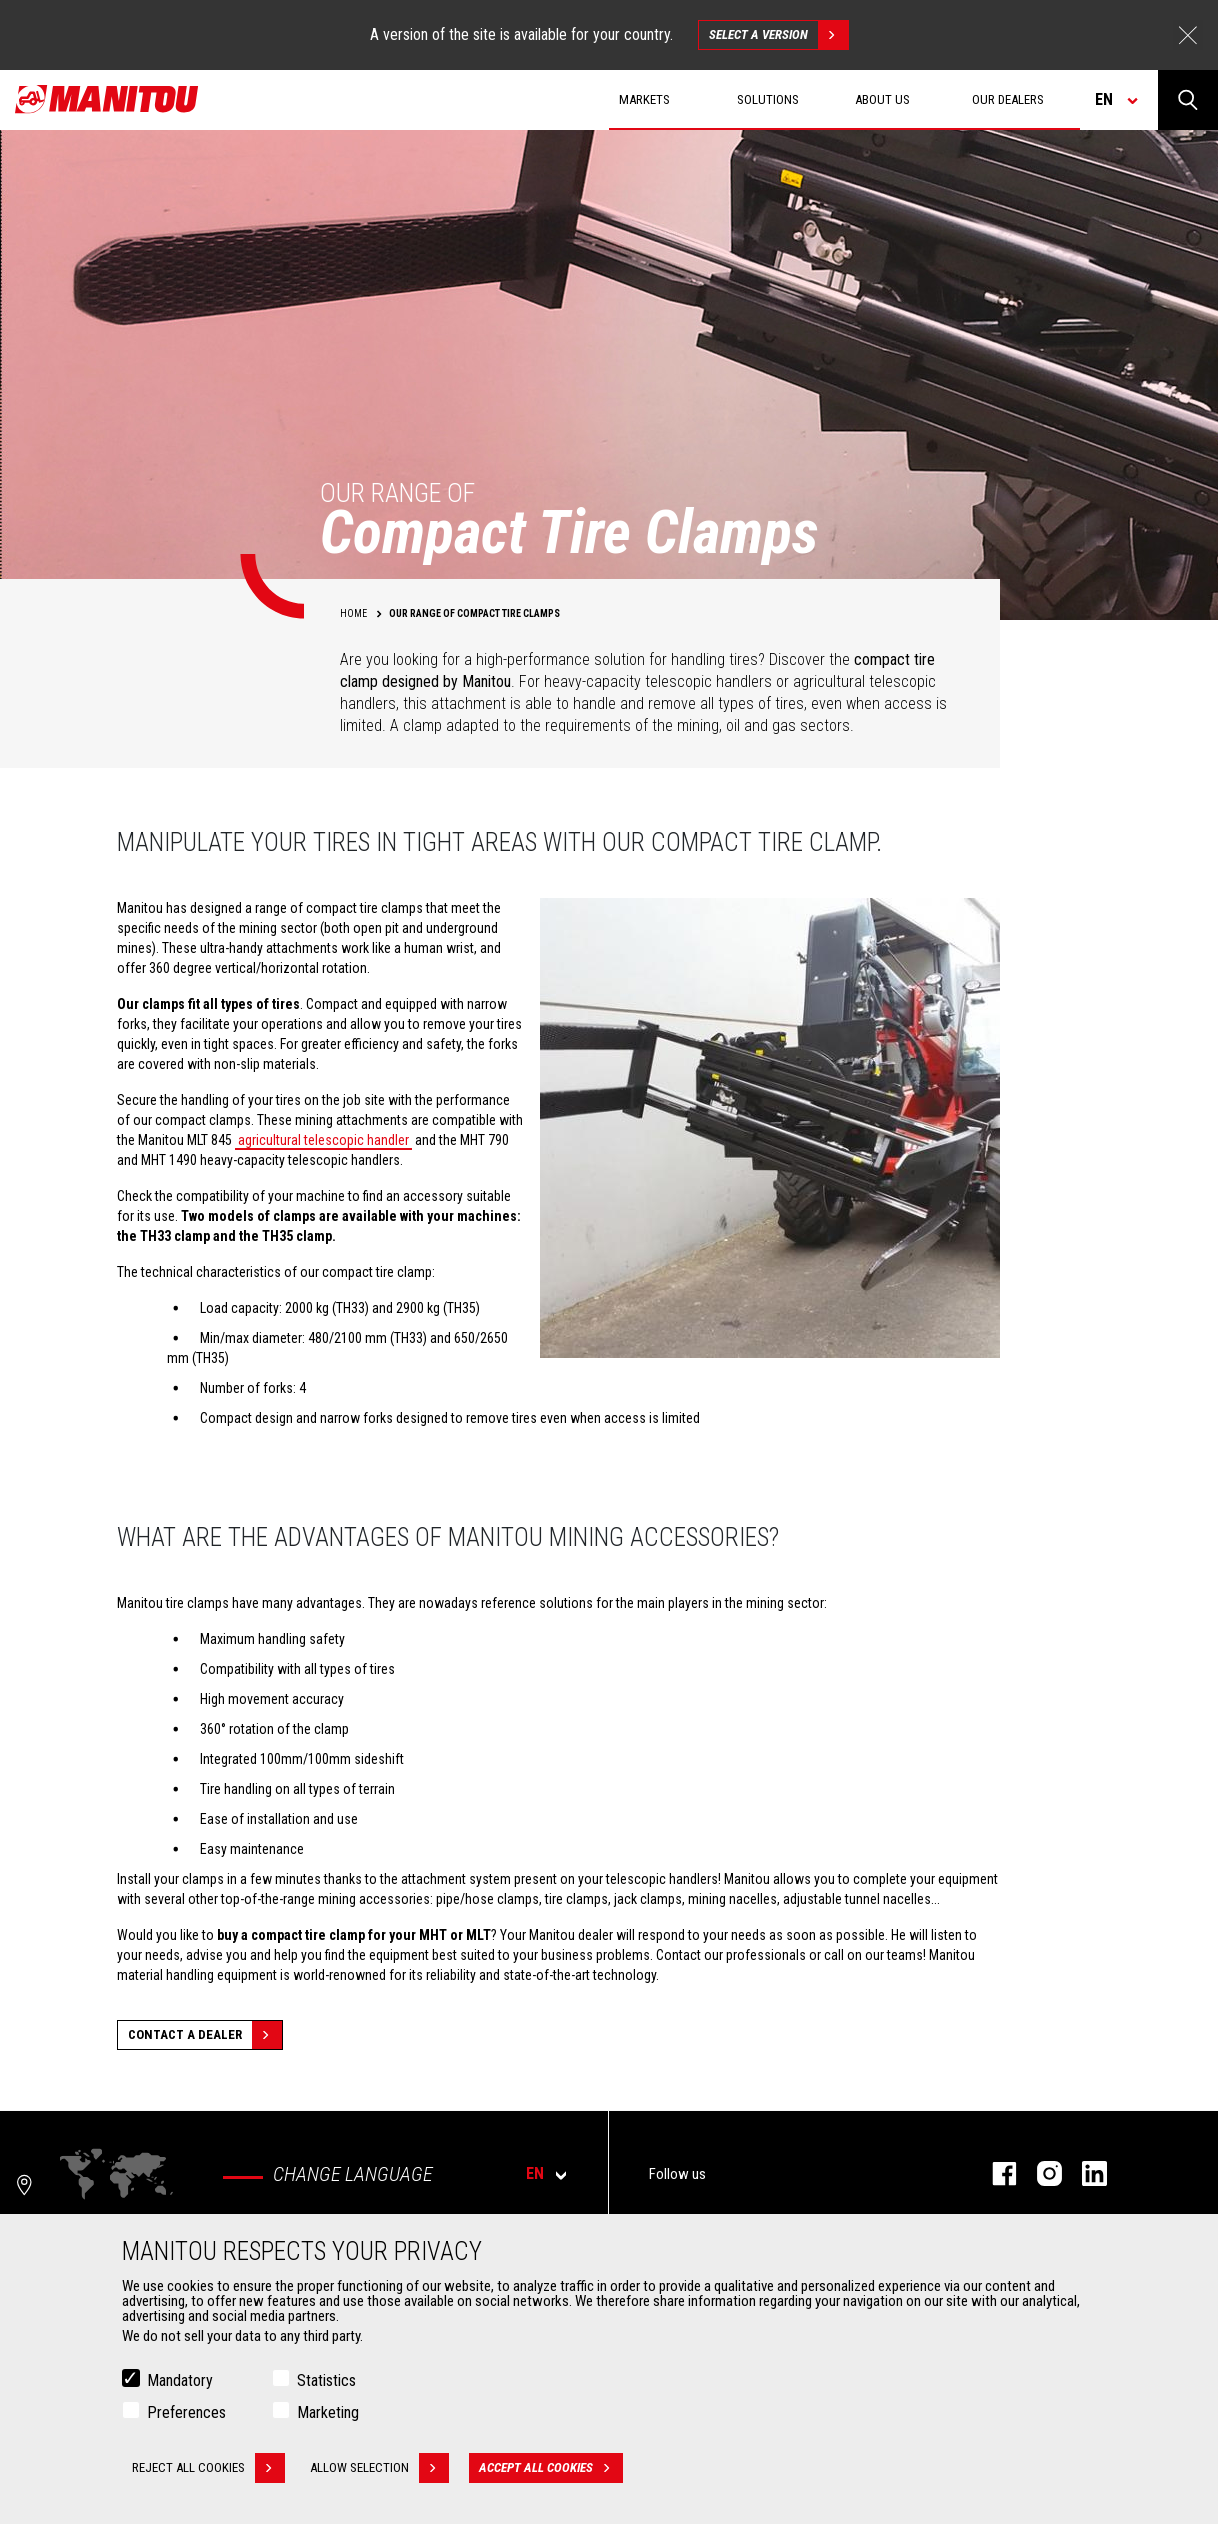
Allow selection (379, 2468)
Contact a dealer (205, 2035)
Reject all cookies (208, 2468)
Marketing (328, 2412)
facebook (994, 2173)
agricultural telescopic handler (323, 1140)
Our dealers (1008, 99)
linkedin (1084, 2173)
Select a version (778, 35)
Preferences (186, 2412)
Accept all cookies (551, 2468)
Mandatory (180, 2380)
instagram (1039, 2173)
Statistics (326, 2380)
